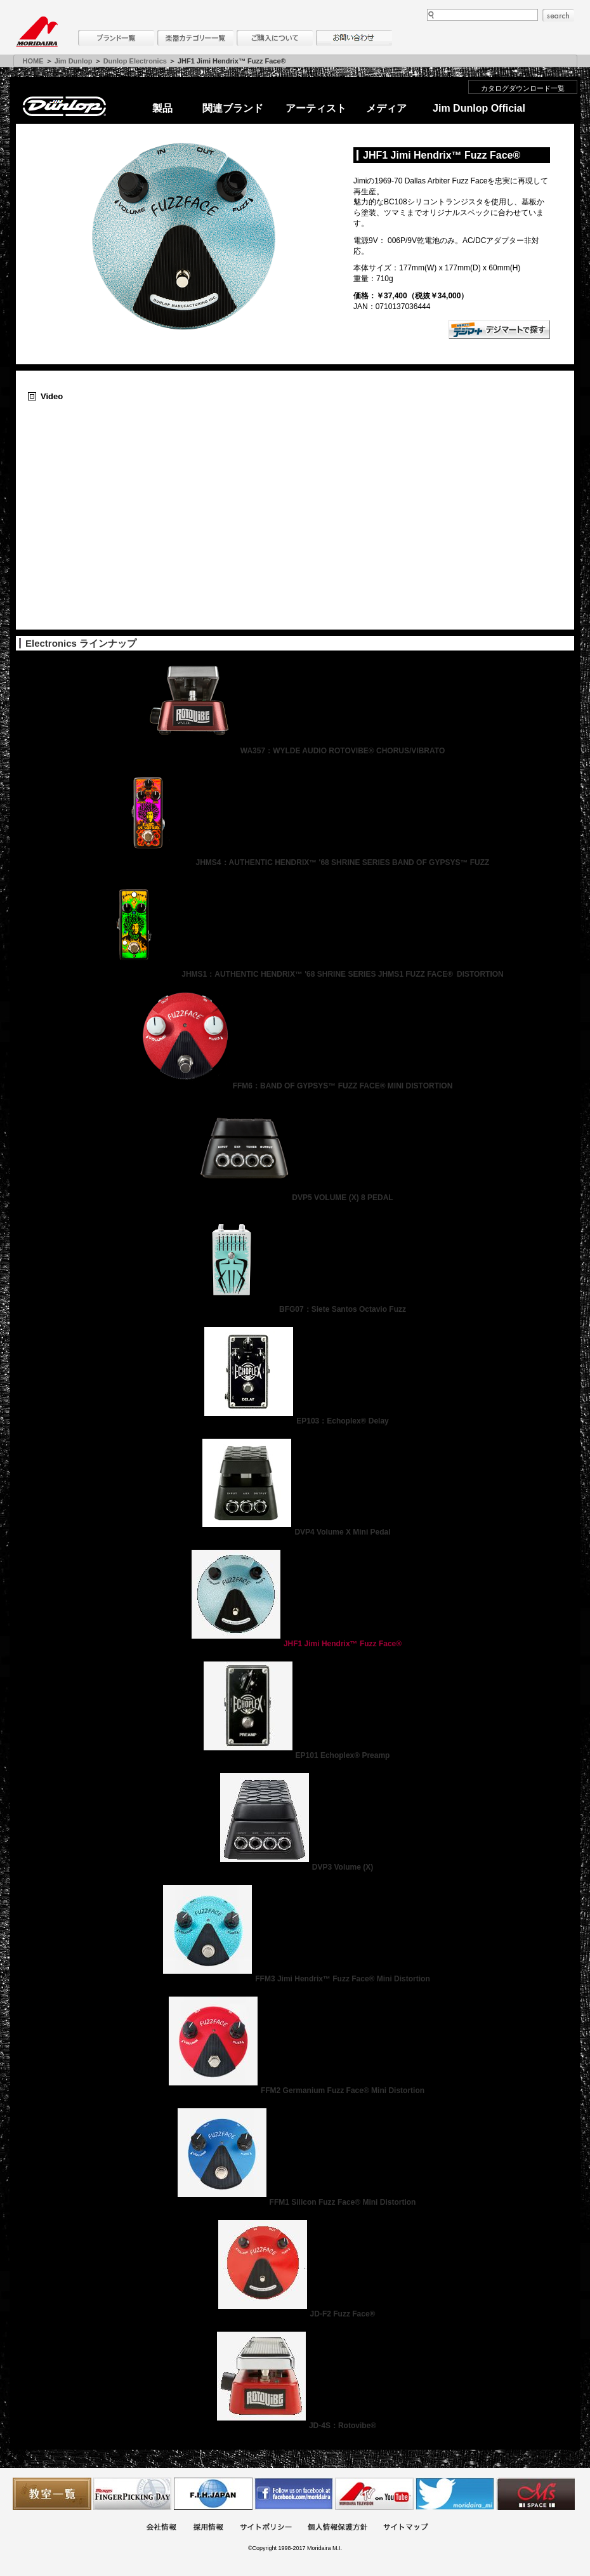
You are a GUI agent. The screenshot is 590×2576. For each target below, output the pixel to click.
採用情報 (208, 2528)
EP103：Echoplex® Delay (295, 1421)
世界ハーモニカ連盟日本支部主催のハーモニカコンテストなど (213, 2494)
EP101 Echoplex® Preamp (295, 1755)
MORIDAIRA (37, 32)
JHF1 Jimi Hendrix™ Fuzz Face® (295, 1643)
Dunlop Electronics (135, 61)
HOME (33, 61)
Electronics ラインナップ (80, 643)
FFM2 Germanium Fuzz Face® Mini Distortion (295, 2090)
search (558, 15)
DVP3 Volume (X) (295, 1867)
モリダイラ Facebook (293, 2494)
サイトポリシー (266, 2528)
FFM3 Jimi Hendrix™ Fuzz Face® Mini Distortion (295, 1978)
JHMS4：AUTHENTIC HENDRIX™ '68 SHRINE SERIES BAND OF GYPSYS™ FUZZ (295, 862)
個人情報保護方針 (337, 2528)
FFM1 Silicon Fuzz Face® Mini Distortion (295, 2202)
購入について (275, 38)
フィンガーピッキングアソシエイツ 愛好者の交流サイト (132, 2494)
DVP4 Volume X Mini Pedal (294, 1532)
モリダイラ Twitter (455, 2494)
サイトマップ (405, 2528)
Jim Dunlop (74, 61)
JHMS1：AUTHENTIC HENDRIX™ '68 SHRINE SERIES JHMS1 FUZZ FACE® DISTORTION (295, 974)
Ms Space (535, 2494)
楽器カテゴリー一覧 (195, 38)
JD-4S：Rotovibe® (295, 2425)
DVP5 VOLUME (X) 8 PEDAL (295, 1197)
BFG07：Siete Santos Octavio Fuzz (295, 1309)
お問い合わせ (354, 38)
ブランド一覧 (116, 38)
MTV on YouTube (374, 2494)
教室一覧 (52, 2494)
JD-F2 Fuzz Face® (295, 2313)
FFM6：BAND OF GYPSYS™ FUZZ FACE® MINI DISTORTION (295, 1085)
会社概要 (161, 2528)
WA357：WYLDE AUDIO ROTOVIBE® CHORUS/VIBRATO (295, 750)
